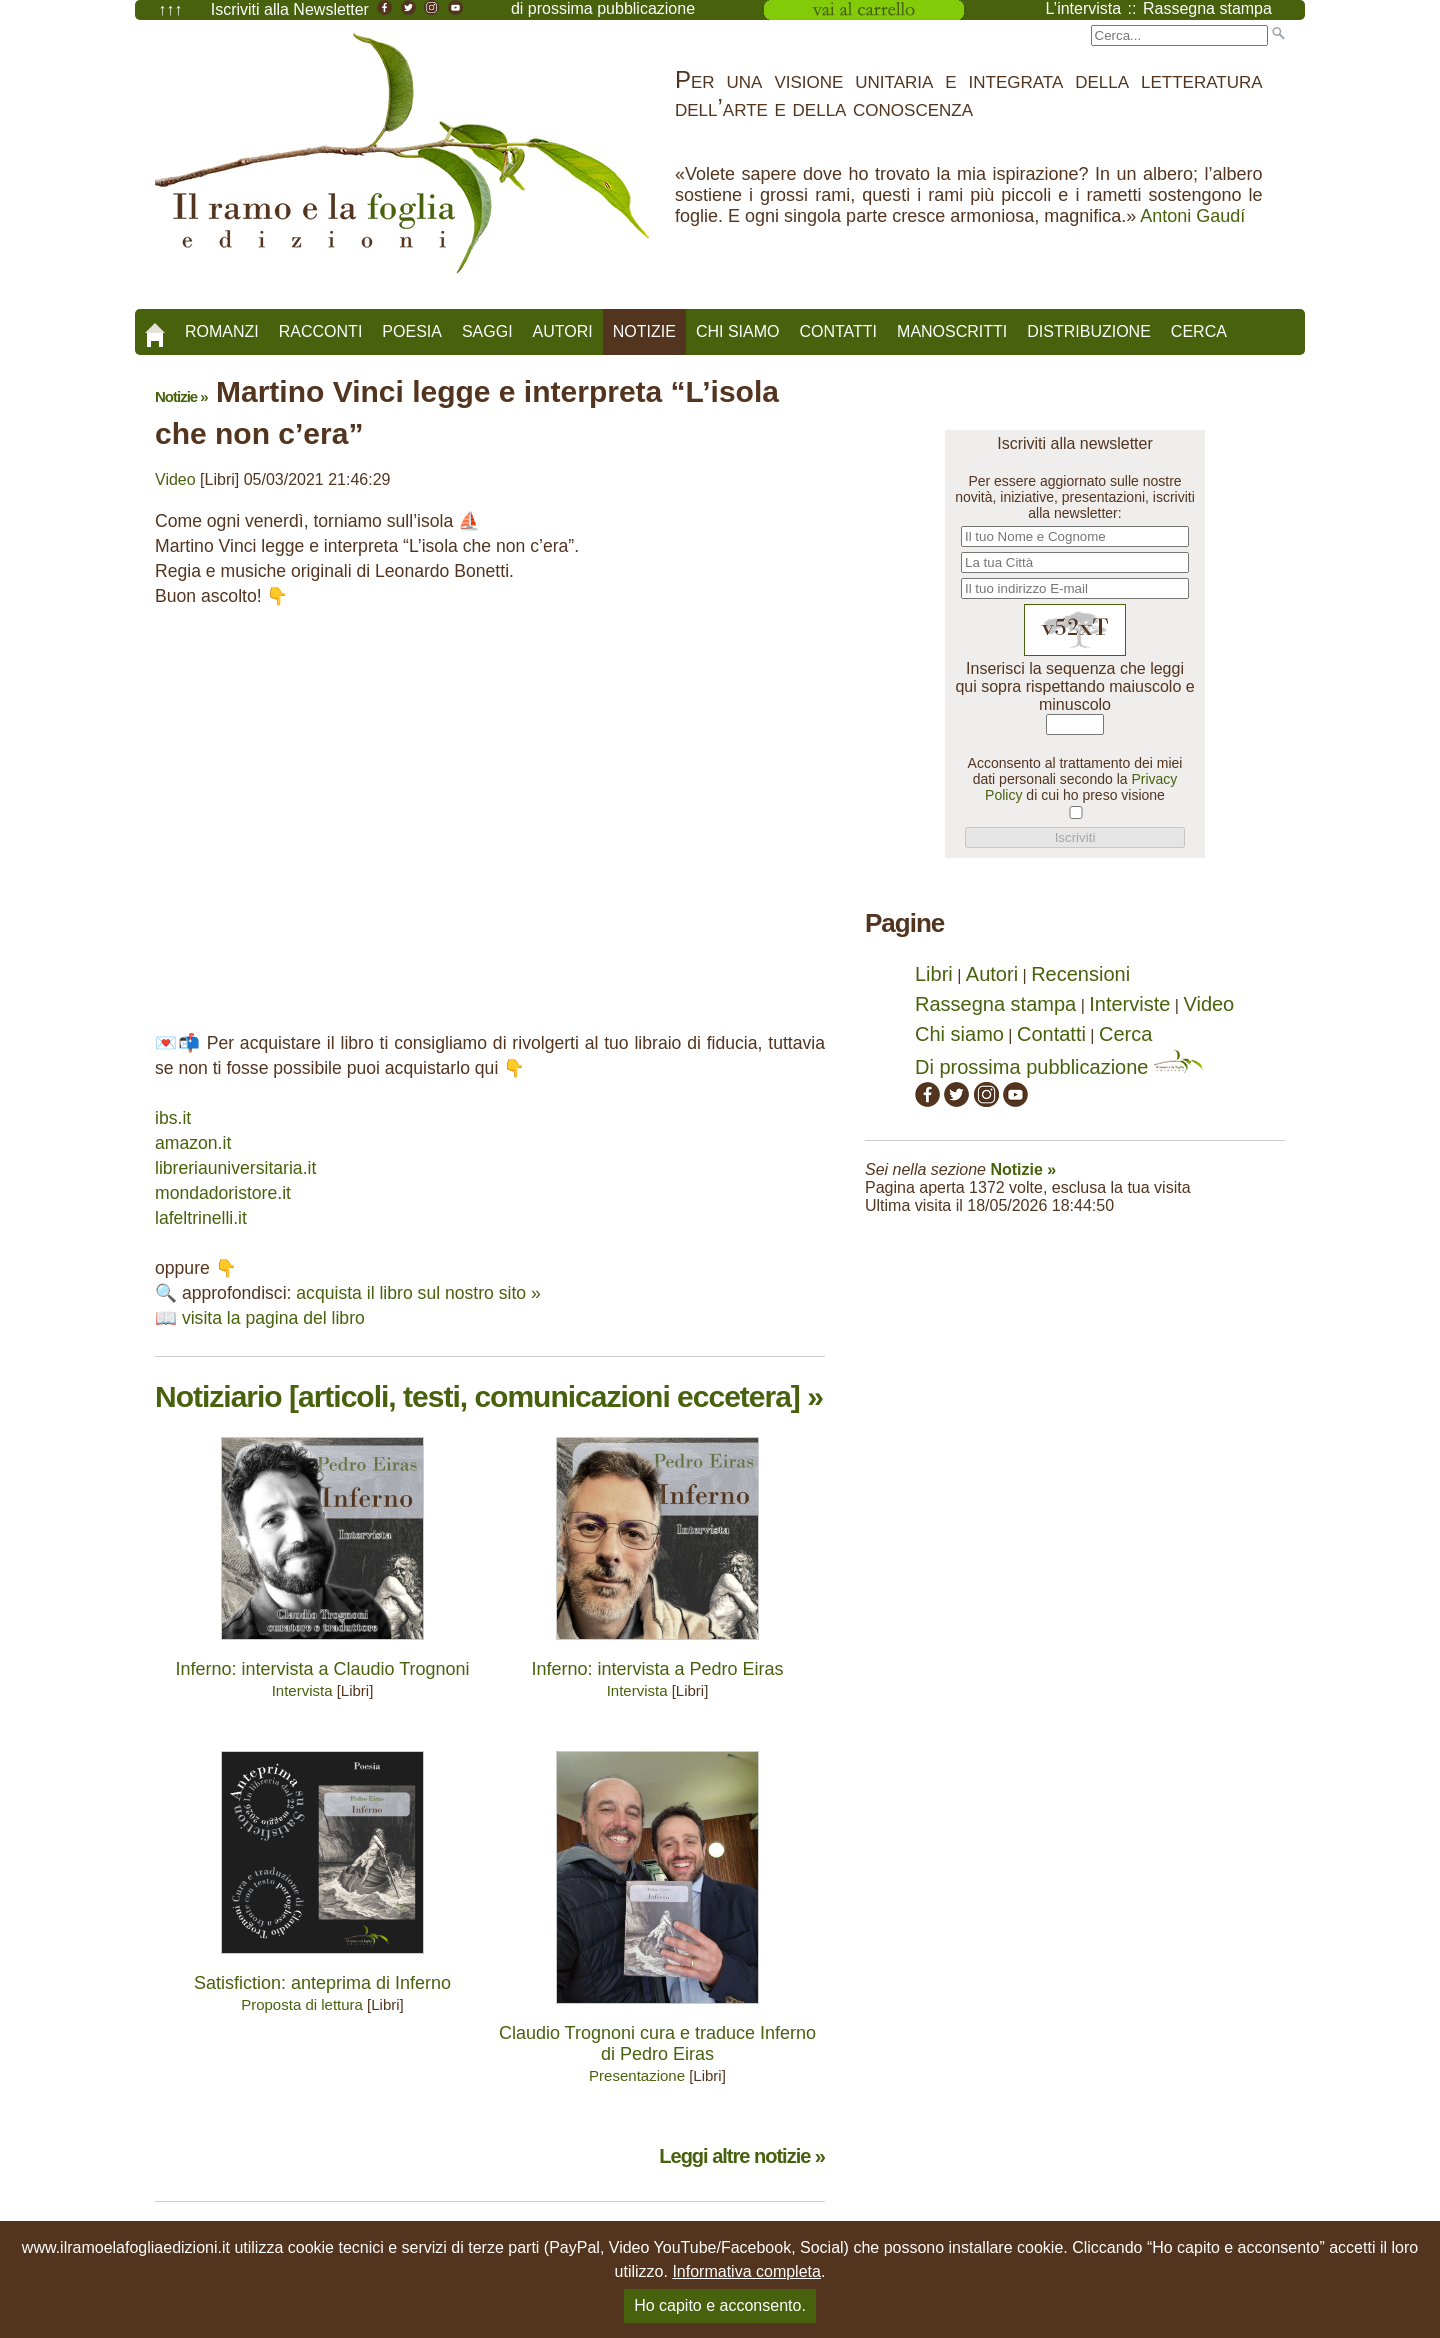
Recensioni (1080, 974)
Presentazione (637, 2075)
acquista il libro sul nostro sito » (418, 1293)
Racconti (321, 331)
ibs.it (173, 1118)
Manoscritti (952, 331)
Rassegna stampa (995, 1004)
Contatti (838, 331)
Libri (934, 974)
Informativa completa (746, 2271)
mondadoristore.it (223, 1193)
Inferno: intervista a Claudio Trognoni (322, 1669)
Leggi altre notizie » (742, 2156)
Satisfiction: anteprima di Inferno (322, 1983)
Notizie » (181, 396)
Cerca (1199, 331)
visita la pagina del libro (273, 1318)
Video (175, 479)
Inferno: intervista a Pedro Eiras (657, 1669)
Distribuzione (1089, 331)
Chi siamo (738, 331)
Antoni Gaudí (1192, 216)
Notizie (644, 331)
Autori (563, 331)
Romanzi (222, 331)
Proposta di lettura (302, 2004)
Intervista (302, 1690)
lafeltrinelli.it (201, 1218)
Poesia (412, 331)
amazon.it (193, 1143)
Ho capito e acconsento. (720, 2305)
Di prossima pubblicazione (1059, 1067)
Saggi (487, 331)
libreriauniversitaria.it (235, 1168)
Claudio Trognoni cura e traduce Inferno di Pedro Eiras (657, 2043)
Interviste (1129, 1004)
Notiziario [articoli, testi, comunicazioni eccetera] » (489, 1396)
